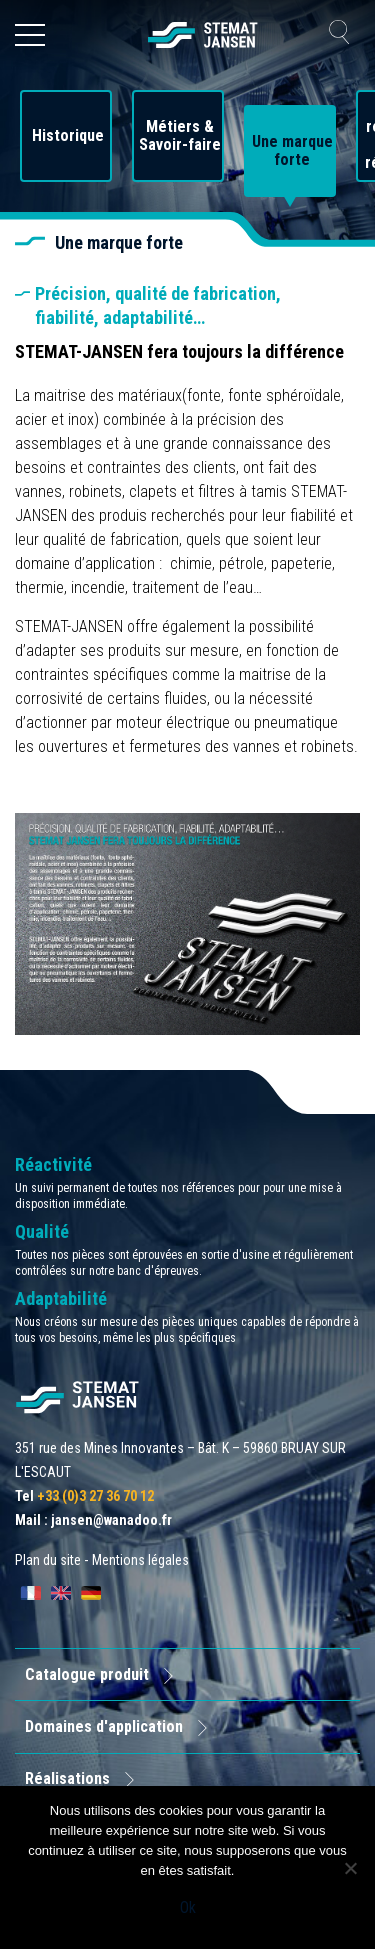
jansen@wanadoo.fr (111, 1520)
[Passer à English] (61, 1593)
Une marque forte (292, 151)
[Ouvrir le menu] (30, 35)
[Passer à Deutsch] (91, 1593)
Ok (188, 1907)
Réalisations (67, 1778)
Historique (68, 136)
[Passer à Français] (31, 1593)
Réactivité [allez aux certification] (53, 1164)
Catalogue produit (87, 1674)
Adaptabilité (61, 1298)
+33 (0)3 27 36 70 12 (95, 1496)
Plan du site (48, 1560)
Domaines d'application (104, 1726)
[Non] (350, 1868)
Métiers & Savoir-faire (180, 136)
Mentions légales (140, 1560)
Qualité (42, 1231)
